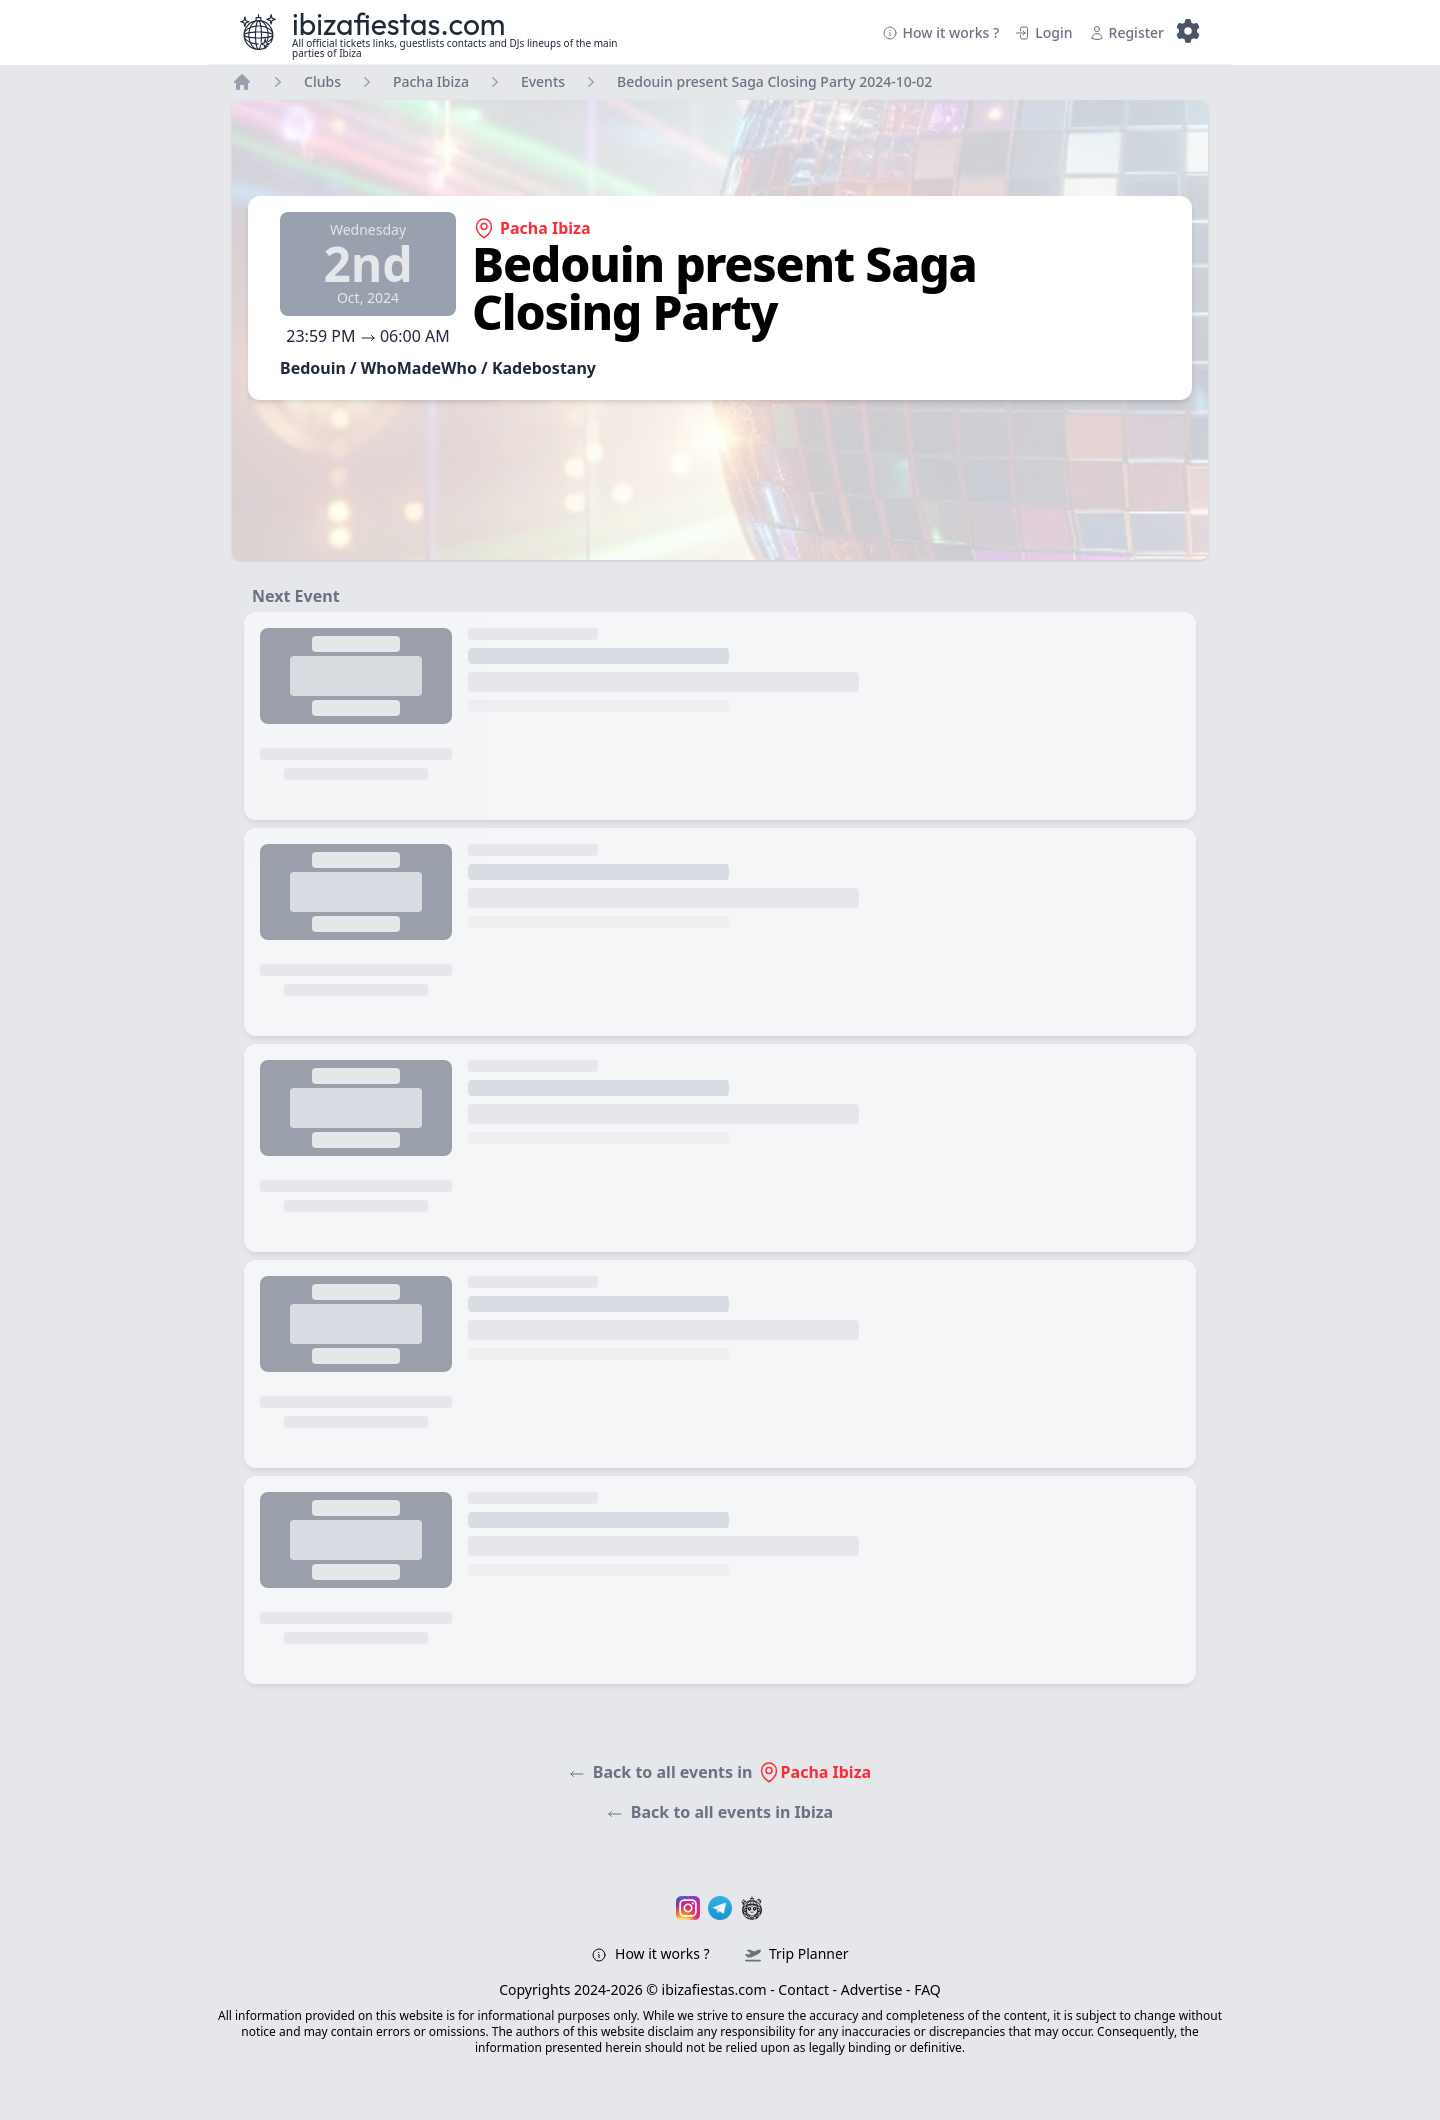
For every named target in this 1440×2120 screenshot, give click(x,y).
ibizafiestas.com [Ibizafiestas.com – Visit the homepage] (399, 24)
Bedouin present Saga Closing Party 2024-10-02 (774, 81)
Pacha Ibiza (431, 81)
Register (1126, 32)
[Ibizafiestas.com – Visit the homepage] (258, 32)
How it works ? (940, 32)
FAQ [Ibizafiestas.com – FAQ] (927, 1989)
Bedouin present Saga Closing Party (724, 287)
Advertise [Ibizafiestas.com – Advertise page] (872, 1989)
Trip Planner (796, 1953)
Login (1043, 32)
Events (543, 81)
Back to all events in (720, 1772)
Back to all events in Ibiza (720, 1812)
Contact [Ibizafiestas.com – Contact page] (803, 1989)
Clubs (322, 81)
